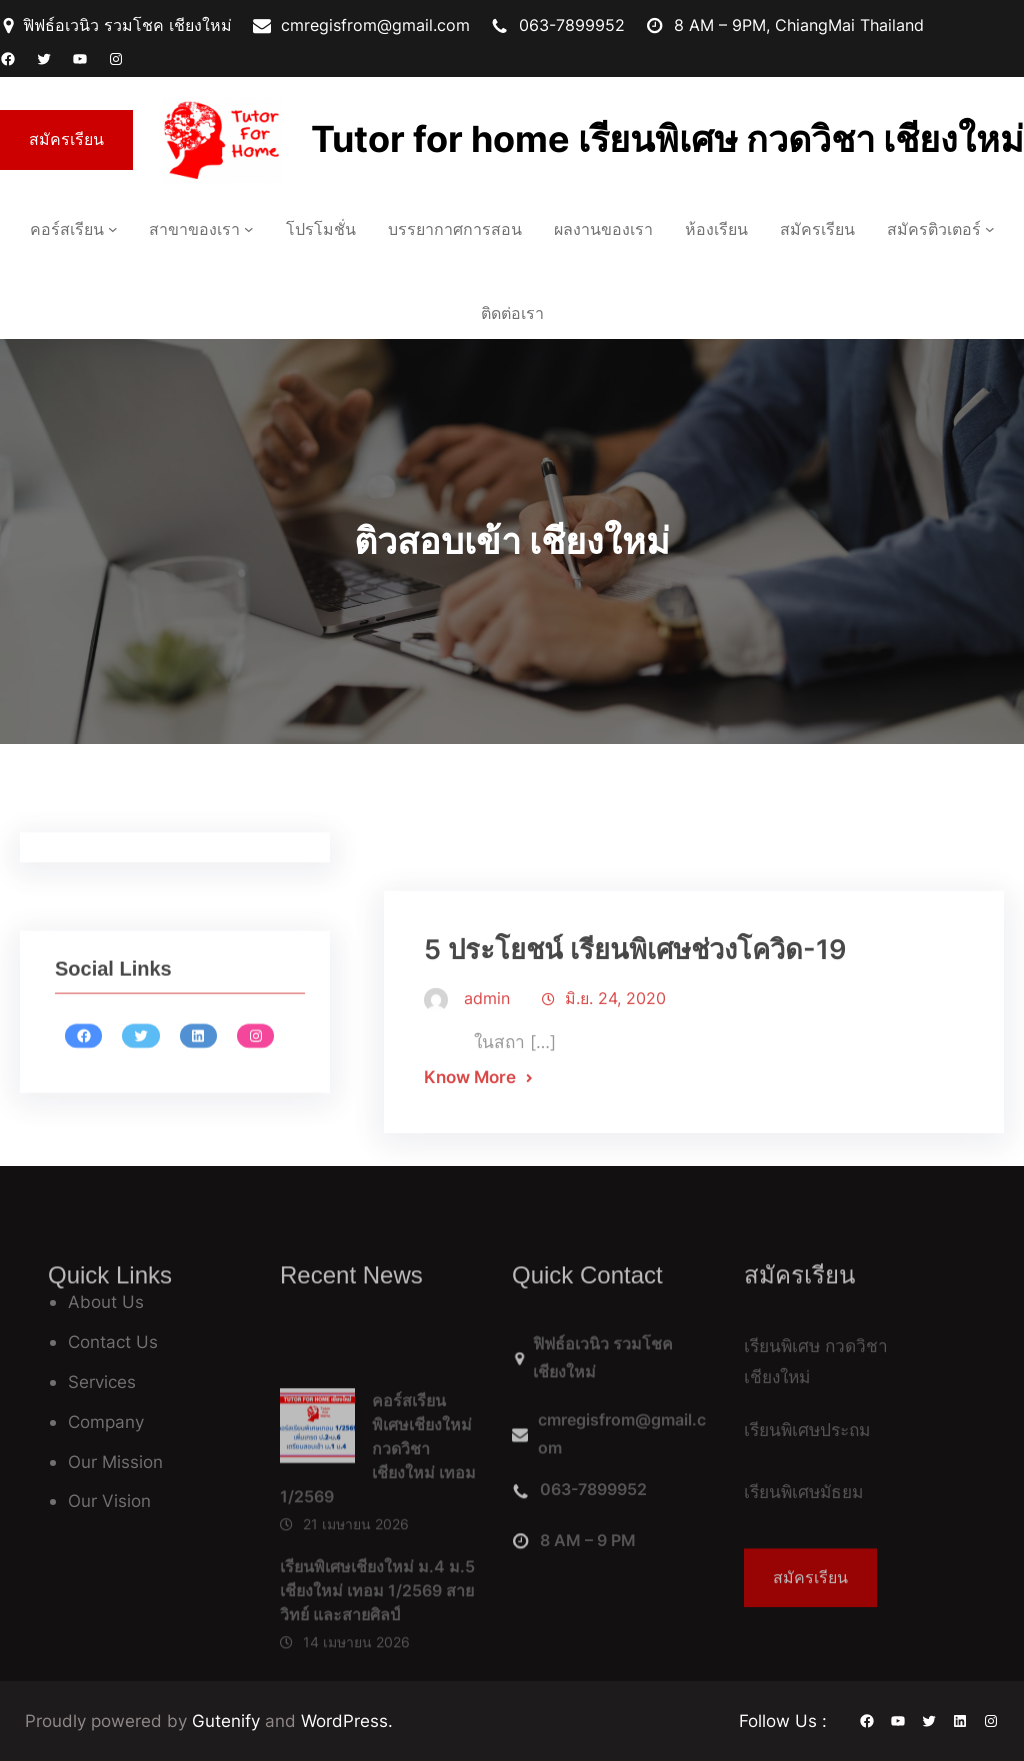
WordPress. (347, 1720)
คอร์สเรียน (67, 229)
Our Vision (109, 1500)
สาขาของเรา (194, 229)
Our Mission (115, 1461)
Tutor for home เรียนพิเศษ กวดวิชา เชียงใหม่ (667, 139)
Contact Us (113, 1341)
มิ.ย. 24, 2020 (615, 1074)
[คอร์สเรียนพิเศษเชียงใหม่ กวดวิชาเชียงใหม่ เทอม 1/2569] (317, 1515)
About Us (106, 1301)
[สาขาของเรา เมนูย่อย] (249, 229)
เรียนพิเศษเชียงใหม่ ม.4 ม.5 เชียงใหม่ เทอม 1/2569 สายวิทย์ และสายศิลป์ (377, 1674)
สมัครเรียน (66, 139)
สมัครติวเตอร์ (934, 229)
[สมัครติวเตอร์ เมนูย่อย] (990, 229)
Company (106, 1421)
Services (102, 1381)
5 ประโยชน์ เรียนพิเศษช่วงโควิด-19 (635, 1025)
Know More (470, 1152)
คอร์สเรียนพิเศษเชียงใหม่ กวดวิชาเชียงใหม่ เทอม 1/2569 (378, 1533)
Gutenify (228, 1720)
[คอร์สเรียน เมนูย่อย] (113, 229)
